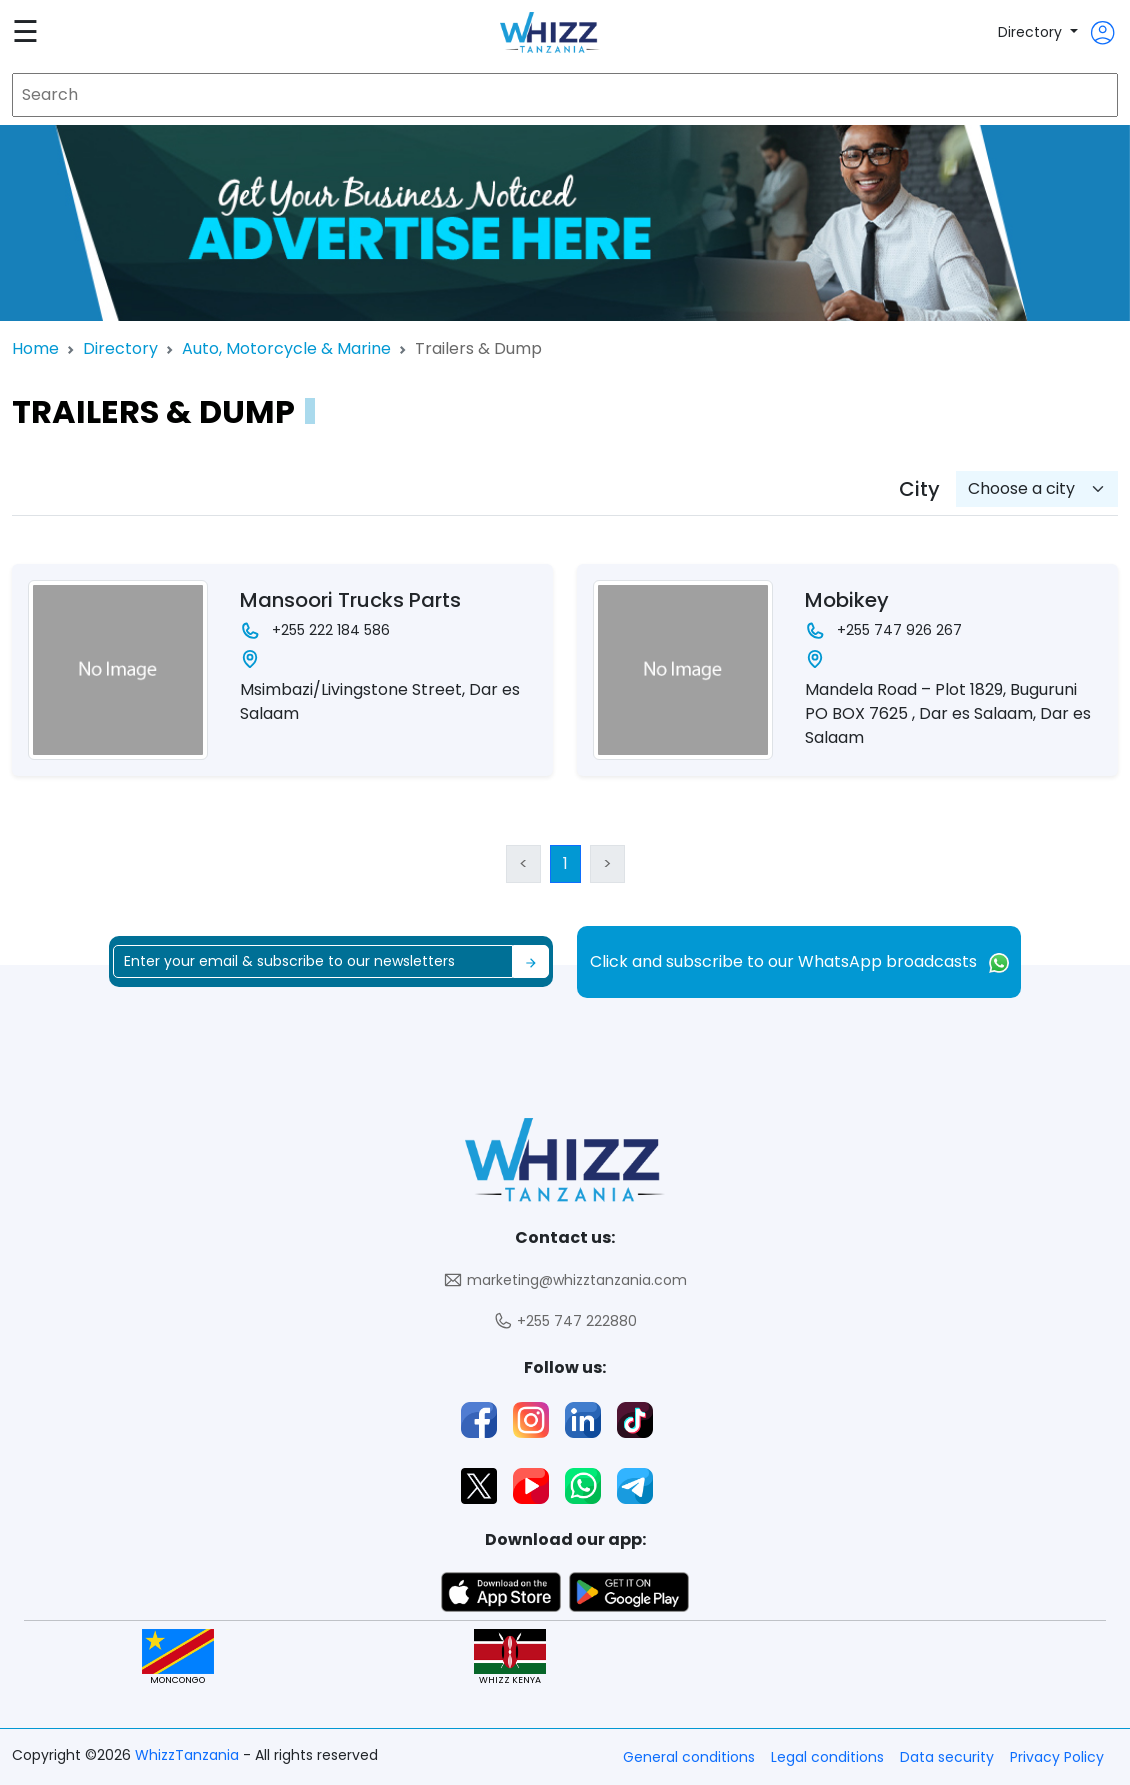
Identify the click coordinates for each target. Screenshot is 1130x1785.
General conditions (689, 1757)
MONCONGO (178, 1657)
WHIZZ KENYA (510, 1657)
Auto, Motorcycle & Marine (286, 348)
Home (35, 348)
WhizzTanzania (189, 1755)
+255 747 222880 (565, 1321)
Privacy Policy (1057, 1757)
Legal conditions (827, 1757)
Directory (1032, 32)
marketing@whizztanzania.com (565, 1280)
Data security (947, 1757)
